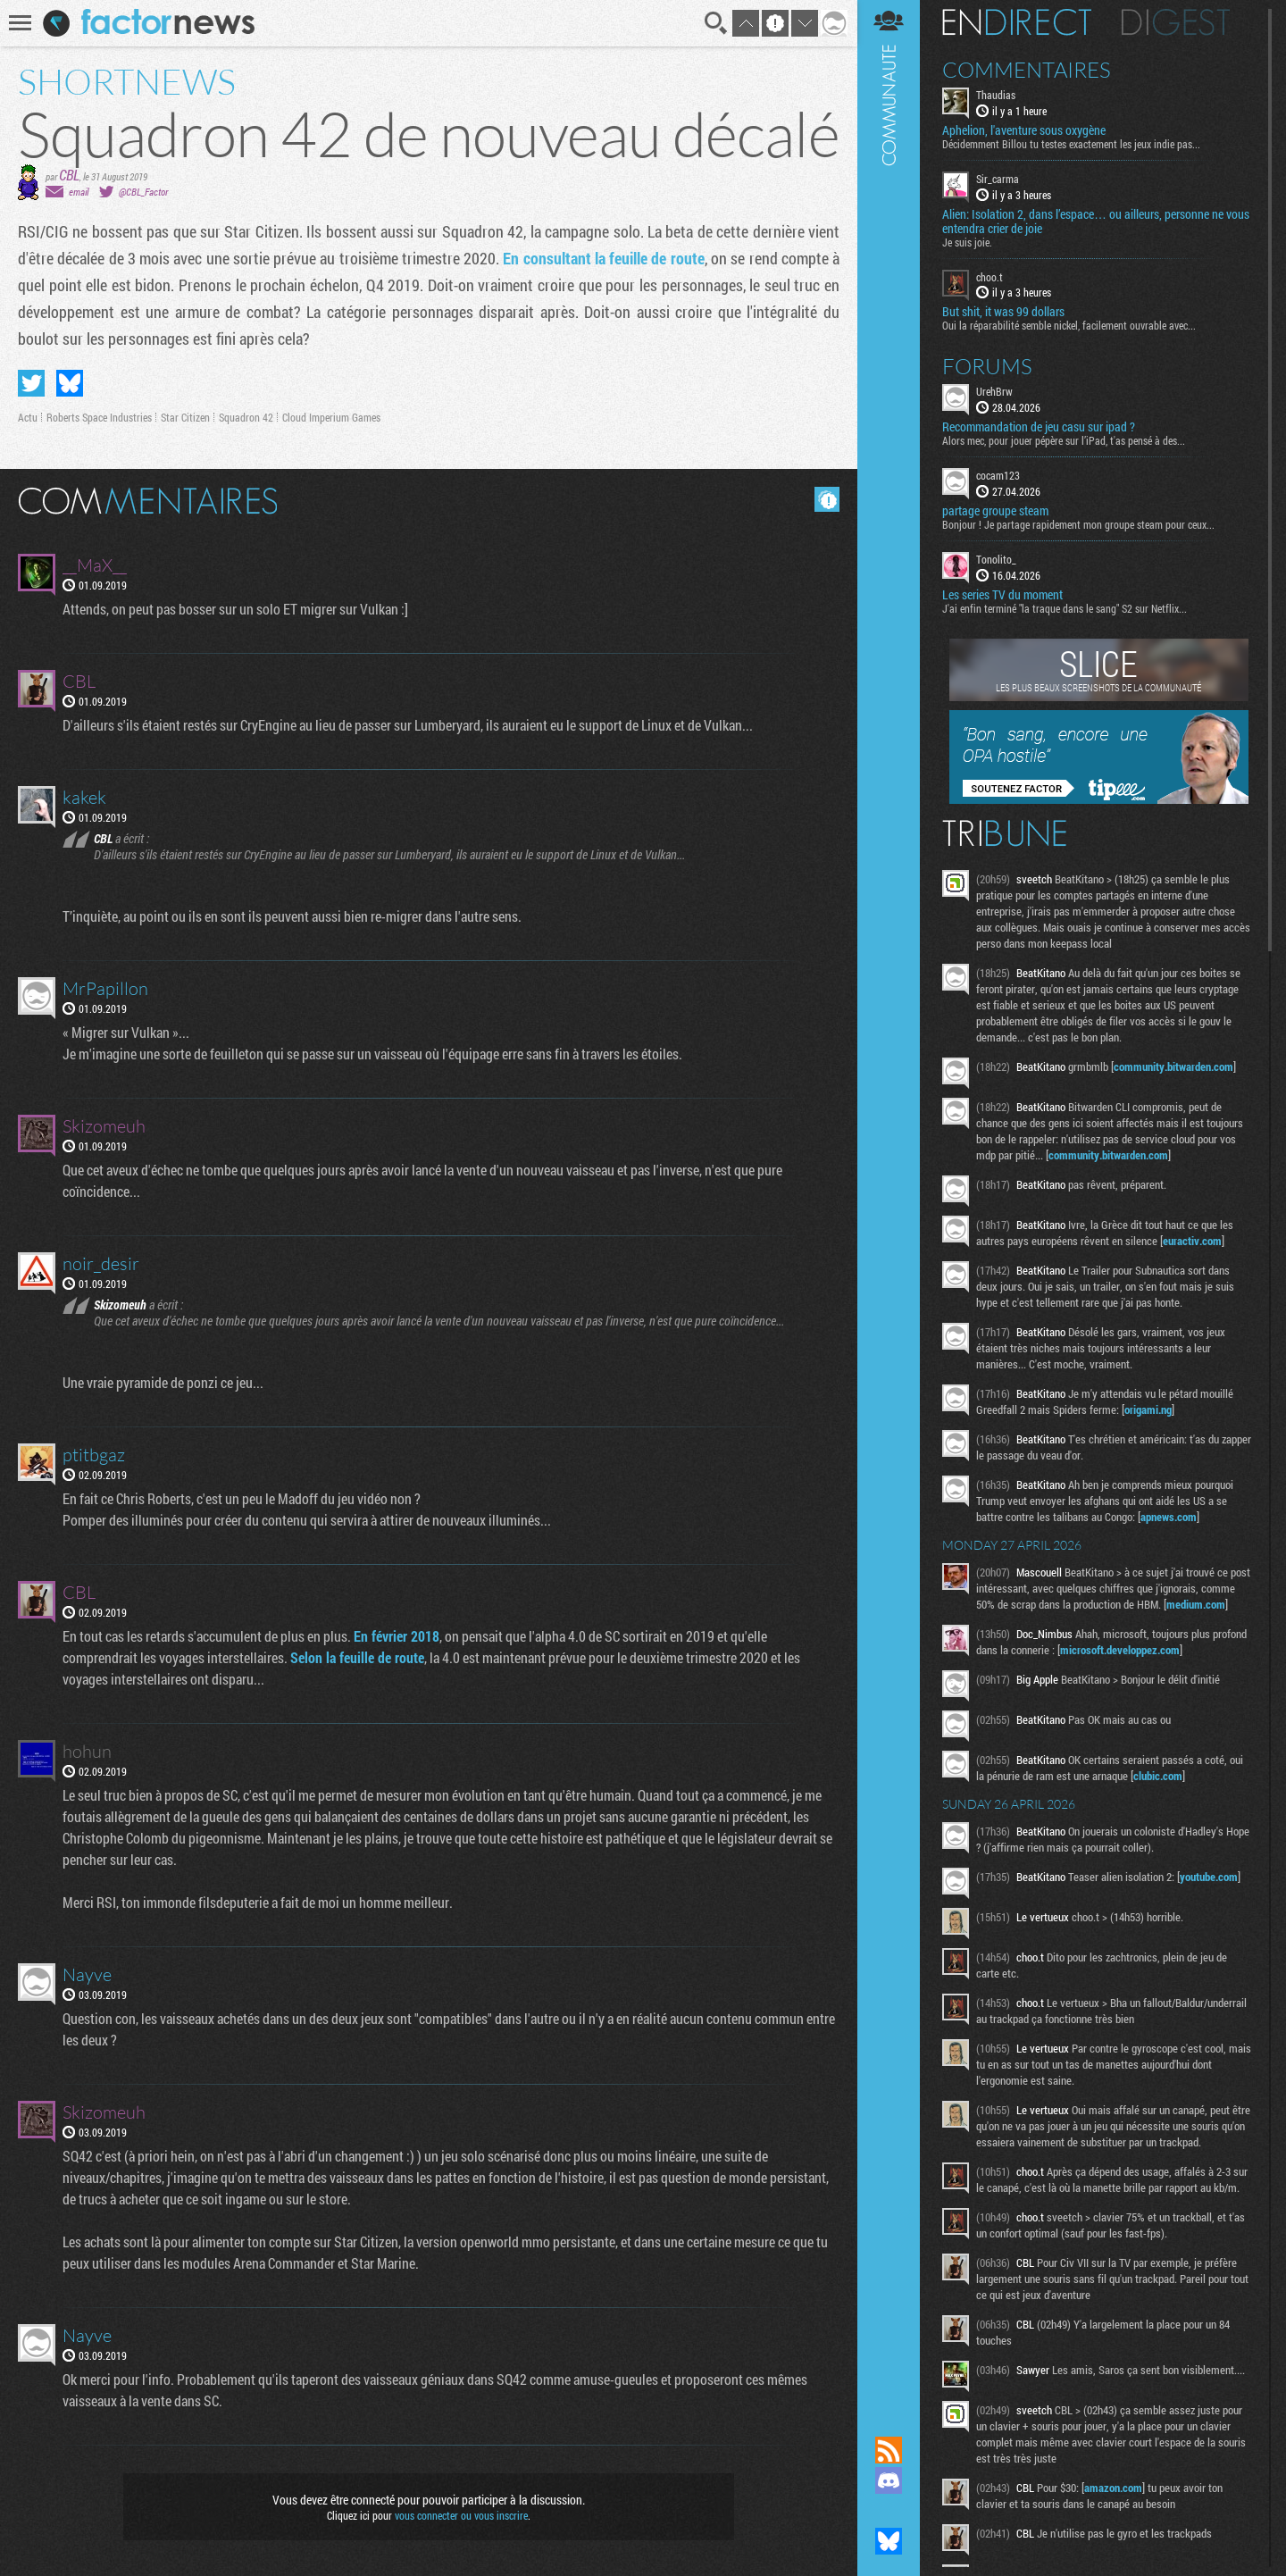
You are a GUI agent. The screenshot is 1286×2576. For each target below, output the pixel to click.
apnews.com (1168, 1517)
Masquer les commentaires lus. (826, 499)
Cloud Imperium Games (331, 417)
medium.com (1195, 1604)
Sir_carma (997, 178)
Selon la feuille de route (357, 1657)
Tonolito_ (996, 559)
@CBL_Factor (143, 191)
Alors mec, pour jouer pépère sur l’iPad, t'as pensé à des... (1063, 440)
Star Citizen (185, 417)
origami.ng (1148, 1409)
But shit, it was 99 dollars (1003, 312)
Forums (987, 366)
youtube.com (1209, 1877)
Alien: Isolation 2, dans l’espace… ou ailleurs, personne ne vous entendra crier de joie (1095, 221)
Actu (28, 417)
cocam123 (998, 475)
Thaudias (995, 95)
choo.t (989, 277)
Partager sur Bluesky (69, 383)
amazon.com (1113, 2488)
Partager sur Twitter (31, 383)
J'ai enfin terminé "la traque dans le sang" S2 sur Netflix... (1064, 608)
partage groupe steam (995, 511)
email (78, 191)
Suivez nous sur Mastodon (888, 2510)
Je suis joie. (967, 242)
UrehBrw (994, 391)
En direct (1016, 22)
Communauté (889, 1200)
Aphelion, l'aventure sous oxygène (1024, 130)
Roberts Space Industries (99, 417)
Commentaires (1026, 69)
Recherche (716, 23)
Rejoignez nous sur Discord (888, 2480)
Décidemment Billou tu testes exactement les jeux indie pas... (1071, 144)
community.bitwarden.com (1173, 1066)
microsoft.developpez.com (1120, 1650)
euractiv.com (1192, 1241)
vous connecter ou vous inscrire (461, 2515)
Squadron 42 (246, 417)
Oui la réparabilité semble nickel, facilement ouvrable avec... (1069, 325)
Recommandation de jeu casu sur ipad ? (1038, 427)
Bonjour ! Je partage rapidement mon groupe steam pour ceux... (1078, 524)
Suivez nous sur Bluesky (888, 2541)
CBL (69, 174)
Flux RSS (888, 2450)
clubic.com (1157, 1776)
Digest (1176, 22)
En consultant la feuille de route (603, 258)
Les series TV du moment (1002, 595)
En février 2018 (396, 1636)
